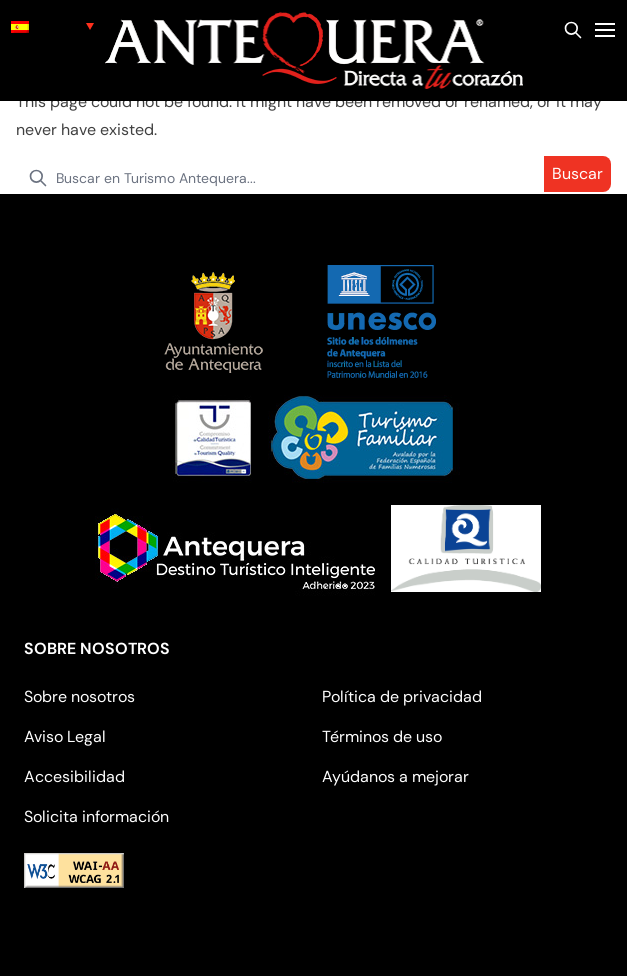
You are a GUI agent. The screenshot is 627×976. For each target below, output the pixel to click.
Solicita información (96, 816)
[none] (52, 25)
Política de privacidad (402, 696)
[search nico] (313, 178)
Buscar (577, 173)
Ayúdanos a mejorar (395, 776)
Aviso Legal (65, 736)
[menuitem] (52, 25)
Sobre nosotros (79, 696)
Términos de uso (382, 736)
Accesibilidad (74, 776)
